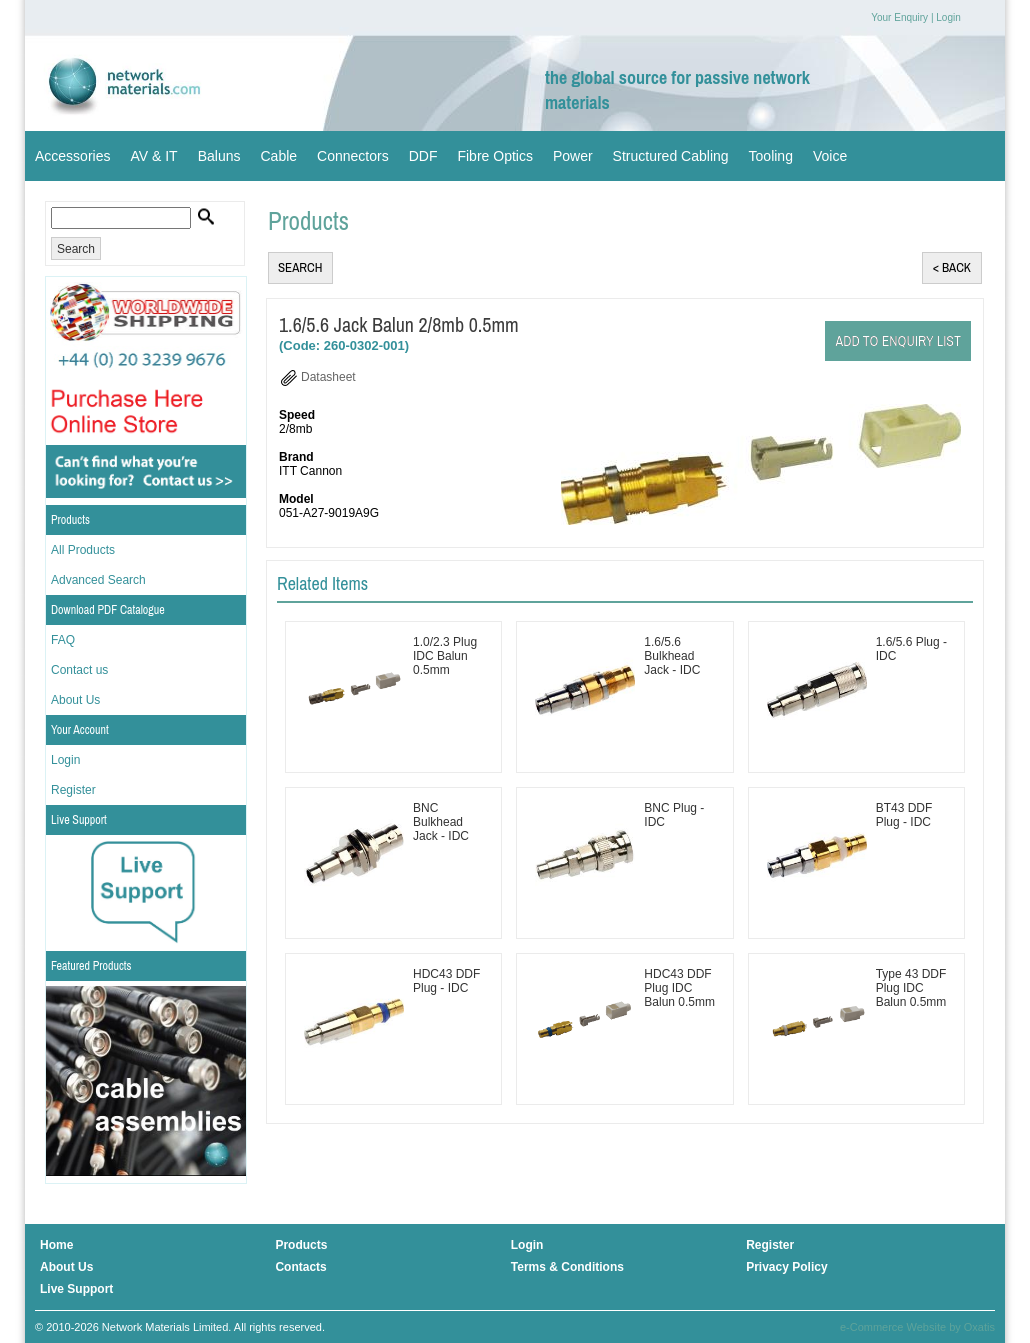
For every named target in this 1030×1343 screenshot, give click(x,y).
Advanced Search (98, 580)
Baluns (219, 156)
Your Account (80, 730)
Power (573, 156)
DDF (423, 156)
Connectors (353, 156)
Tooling (771, 156)
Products (70, 520)
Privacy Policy (786, 1267)
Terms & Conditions (567, 1267)
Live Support (79, 820)
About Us (75, 700)
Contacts (300, 1267)
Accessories (72, 156)
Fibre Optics (494, 156)
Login (948, 17)
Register (73, 790)
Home (56, 1245)
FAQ (63, 640)
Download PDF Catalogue (108, 610)
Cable (278, 156)
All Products (83, 550)
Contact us (79, 670)
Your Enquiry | (902, 17)
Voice (830, 156)
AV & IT (153, 156)
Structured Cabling (671, 156)
